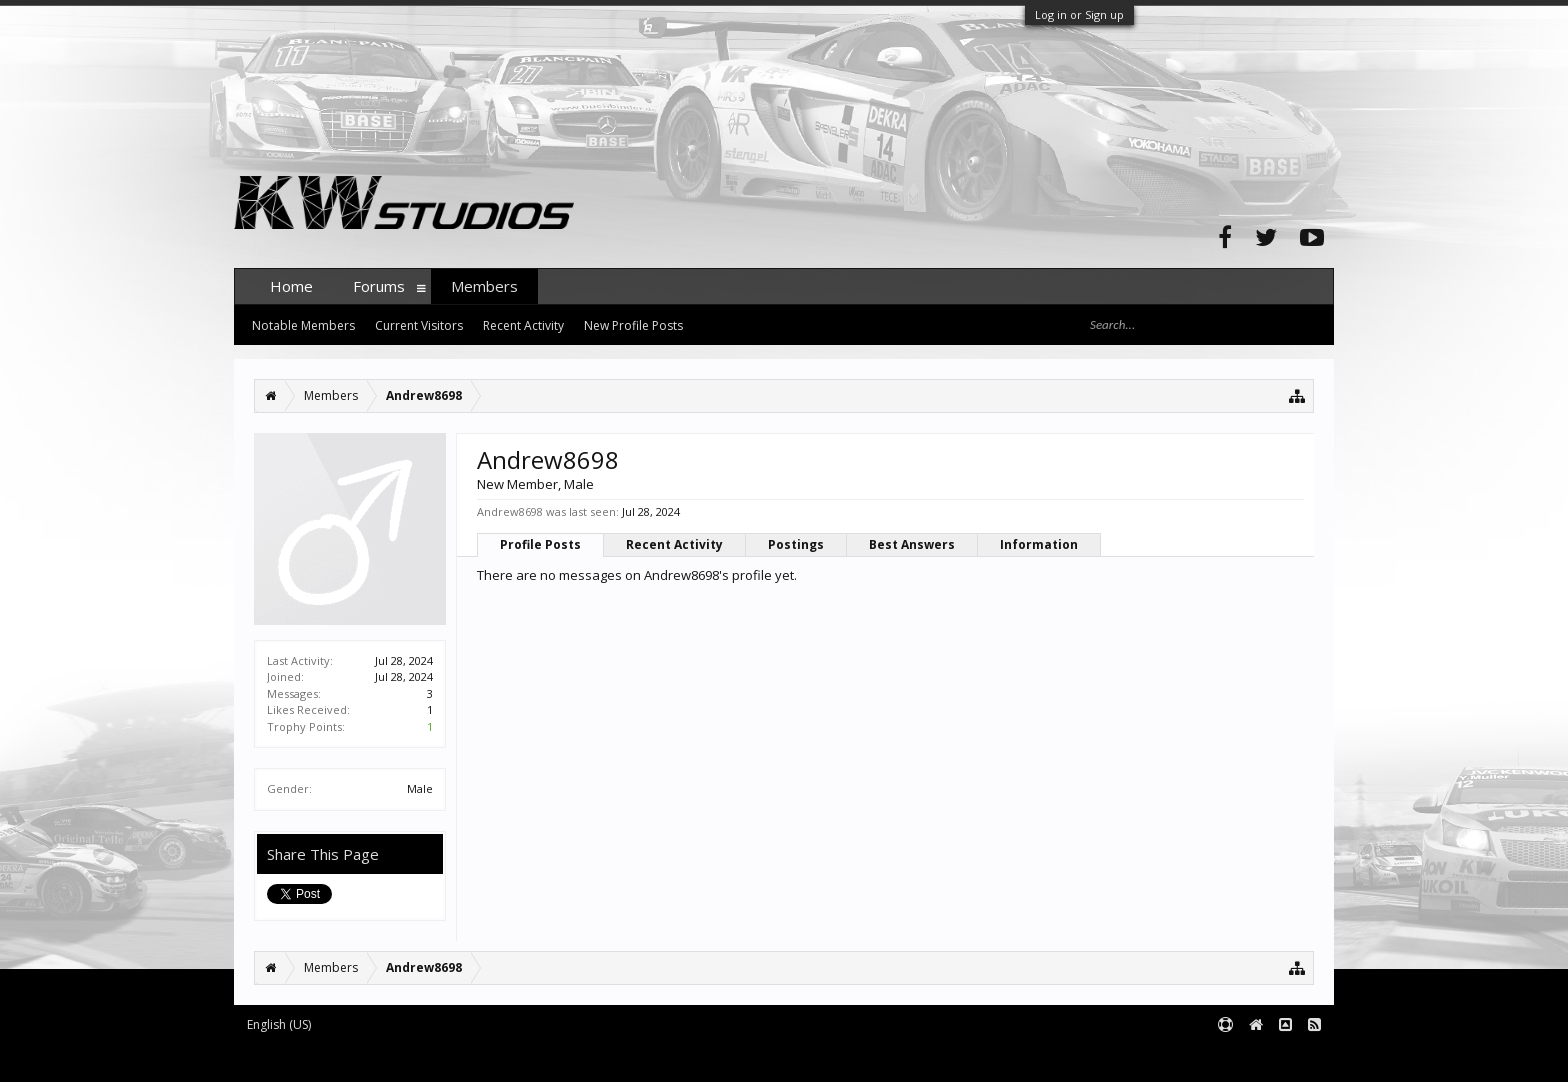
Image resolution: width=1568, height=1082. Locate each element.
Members (484, 286)
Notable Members (303, 325)
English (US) (279, 1024)
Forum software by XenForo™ (385, 1058)
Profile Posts (540, 544)
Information (1039, 544)
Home (291, 286)
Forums (379, 286)
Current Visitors (419, 325)
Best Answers (912, 544)
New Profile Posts (633, 325)
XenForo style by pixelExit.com (627, 1058)
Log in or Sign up (1079, 14)
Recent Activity (674, 544)
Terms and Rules (1284, 1058)
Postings (796, 544)
